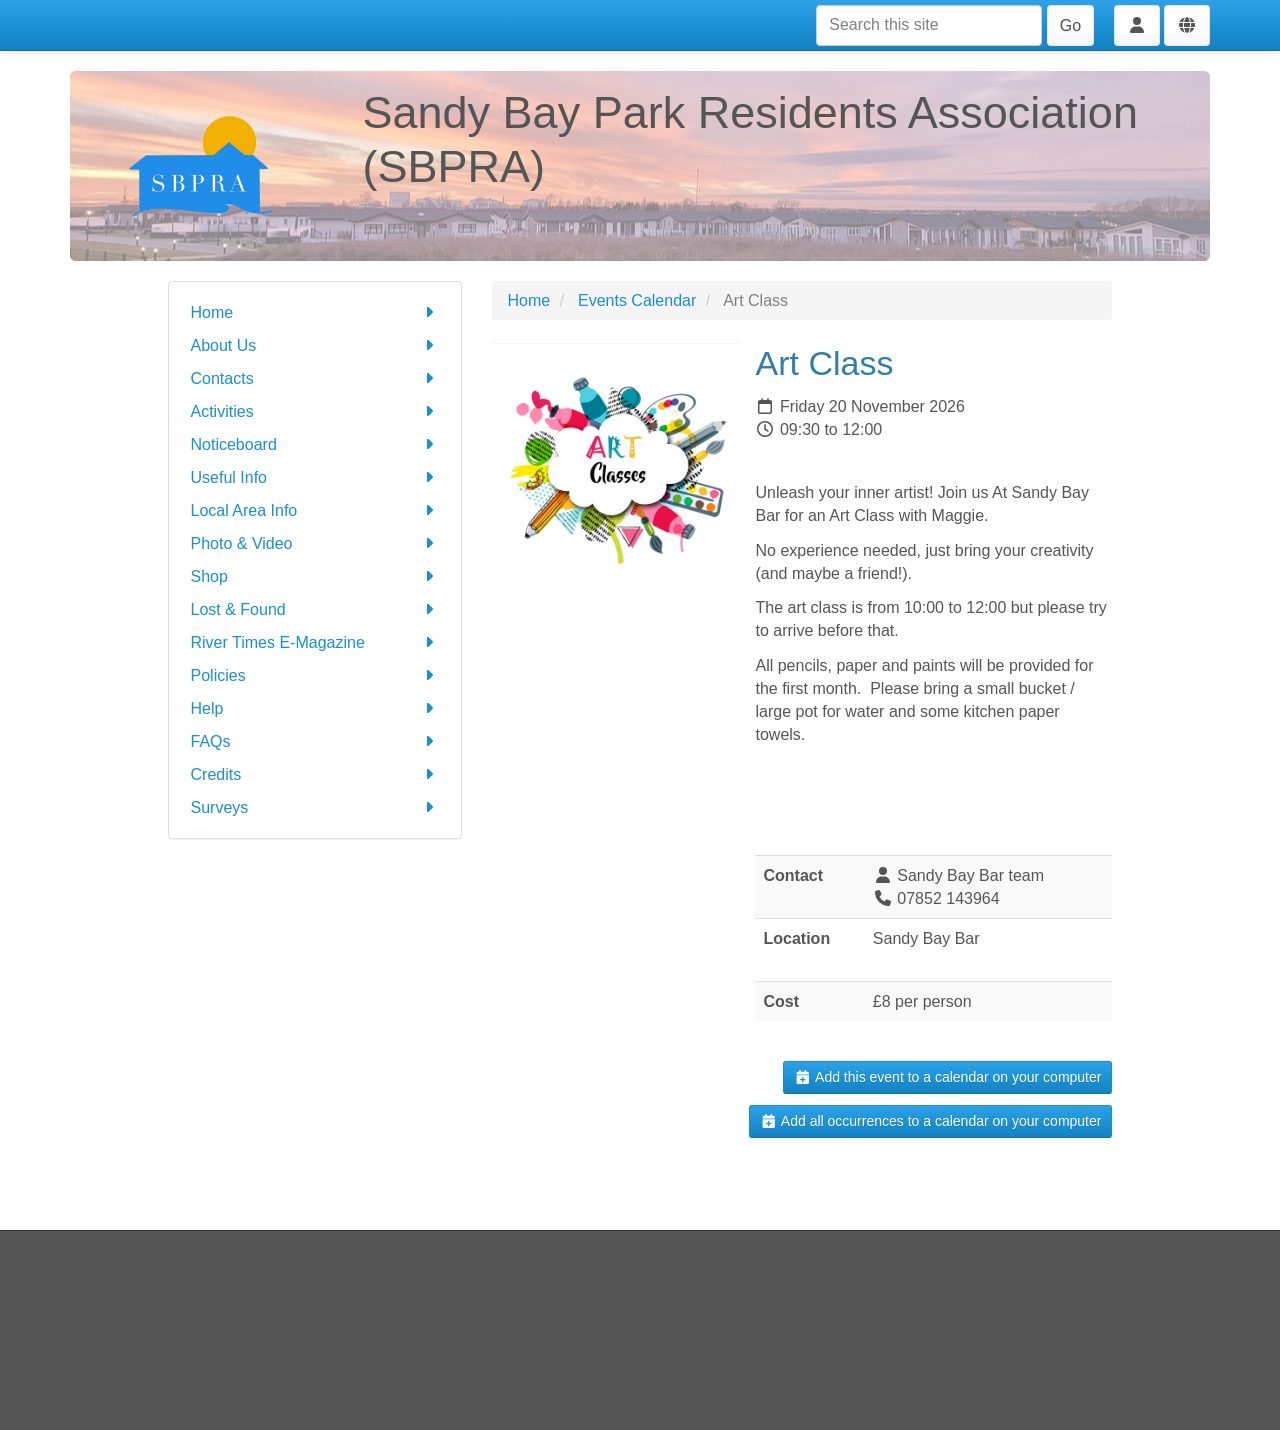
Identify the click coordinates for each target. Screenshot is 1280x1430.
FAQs (315, 741)
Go (1070, 25)
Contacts (315, 378)
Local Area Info (315, 510)
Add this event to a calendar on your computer (947, 1077)
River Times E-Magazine (315, 642)
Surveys (315, 807)
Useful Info (315, 477)
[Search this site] (929, 25)
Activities (315, 411)
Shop (315, 576)
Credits (315, 774)
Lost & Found (315, 609)
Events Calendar (637, 300)
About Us (315, 345)
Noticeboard (315, 444)
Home (315, 312)
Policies (315, 675)
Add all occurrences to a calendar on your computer (930, 1121)
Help (315, 708)
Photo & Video (315, 543)
